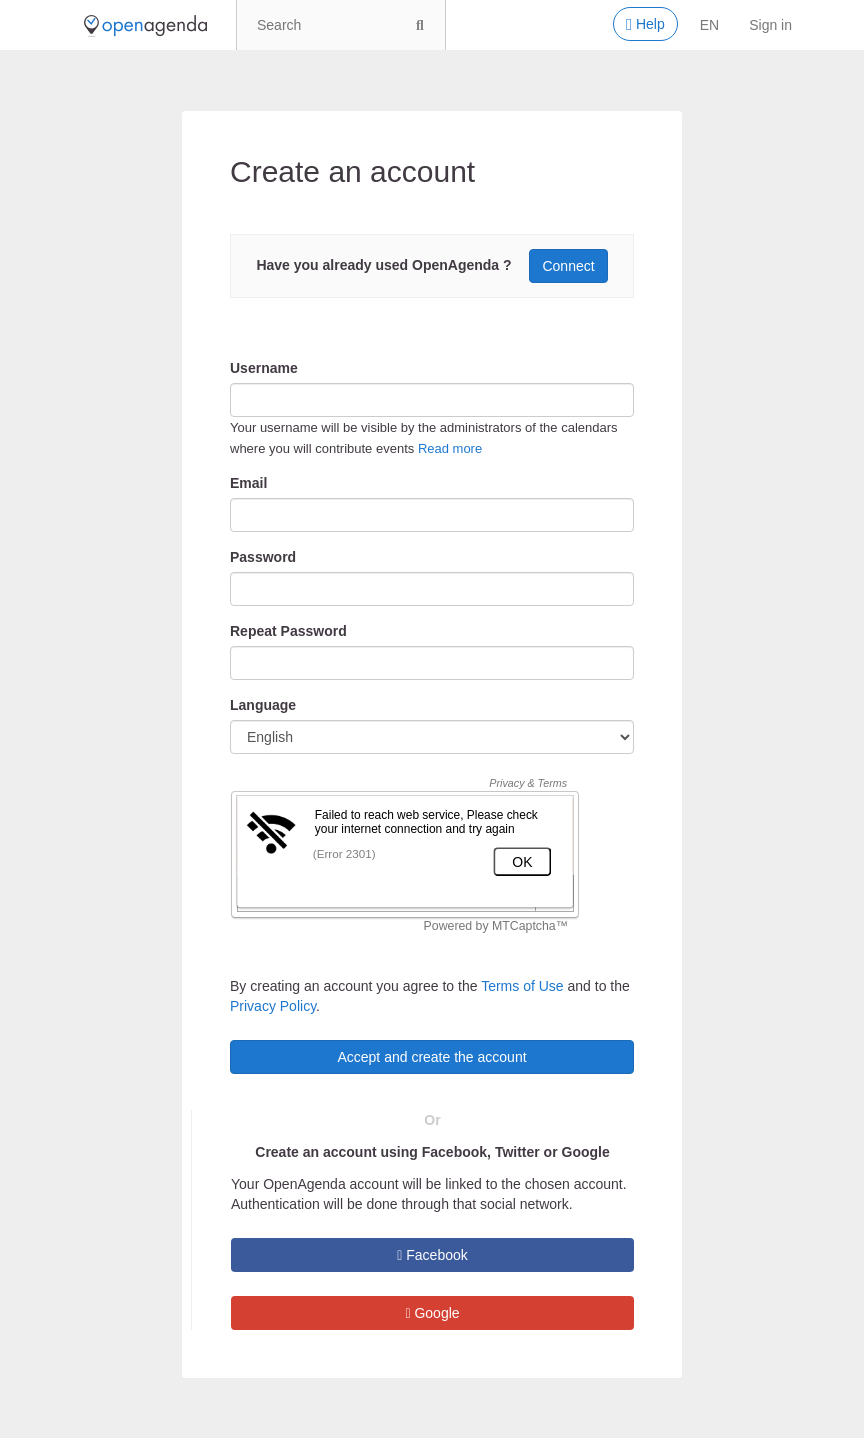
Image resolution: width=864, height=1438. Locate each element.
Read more (450, 448)
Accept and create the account (431, 1057)
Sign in (770, 25)
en (709, 25)
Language (263, 705)
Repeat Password (288, 631)
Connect (568, 266)
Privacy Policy (273, 1006)
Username (264, 368)
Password (263, 557)
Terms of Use (522, 986)
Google (432, 1313)
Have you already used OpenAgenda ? (383, 265)
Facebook (432, 1255)
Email (248, 483)
